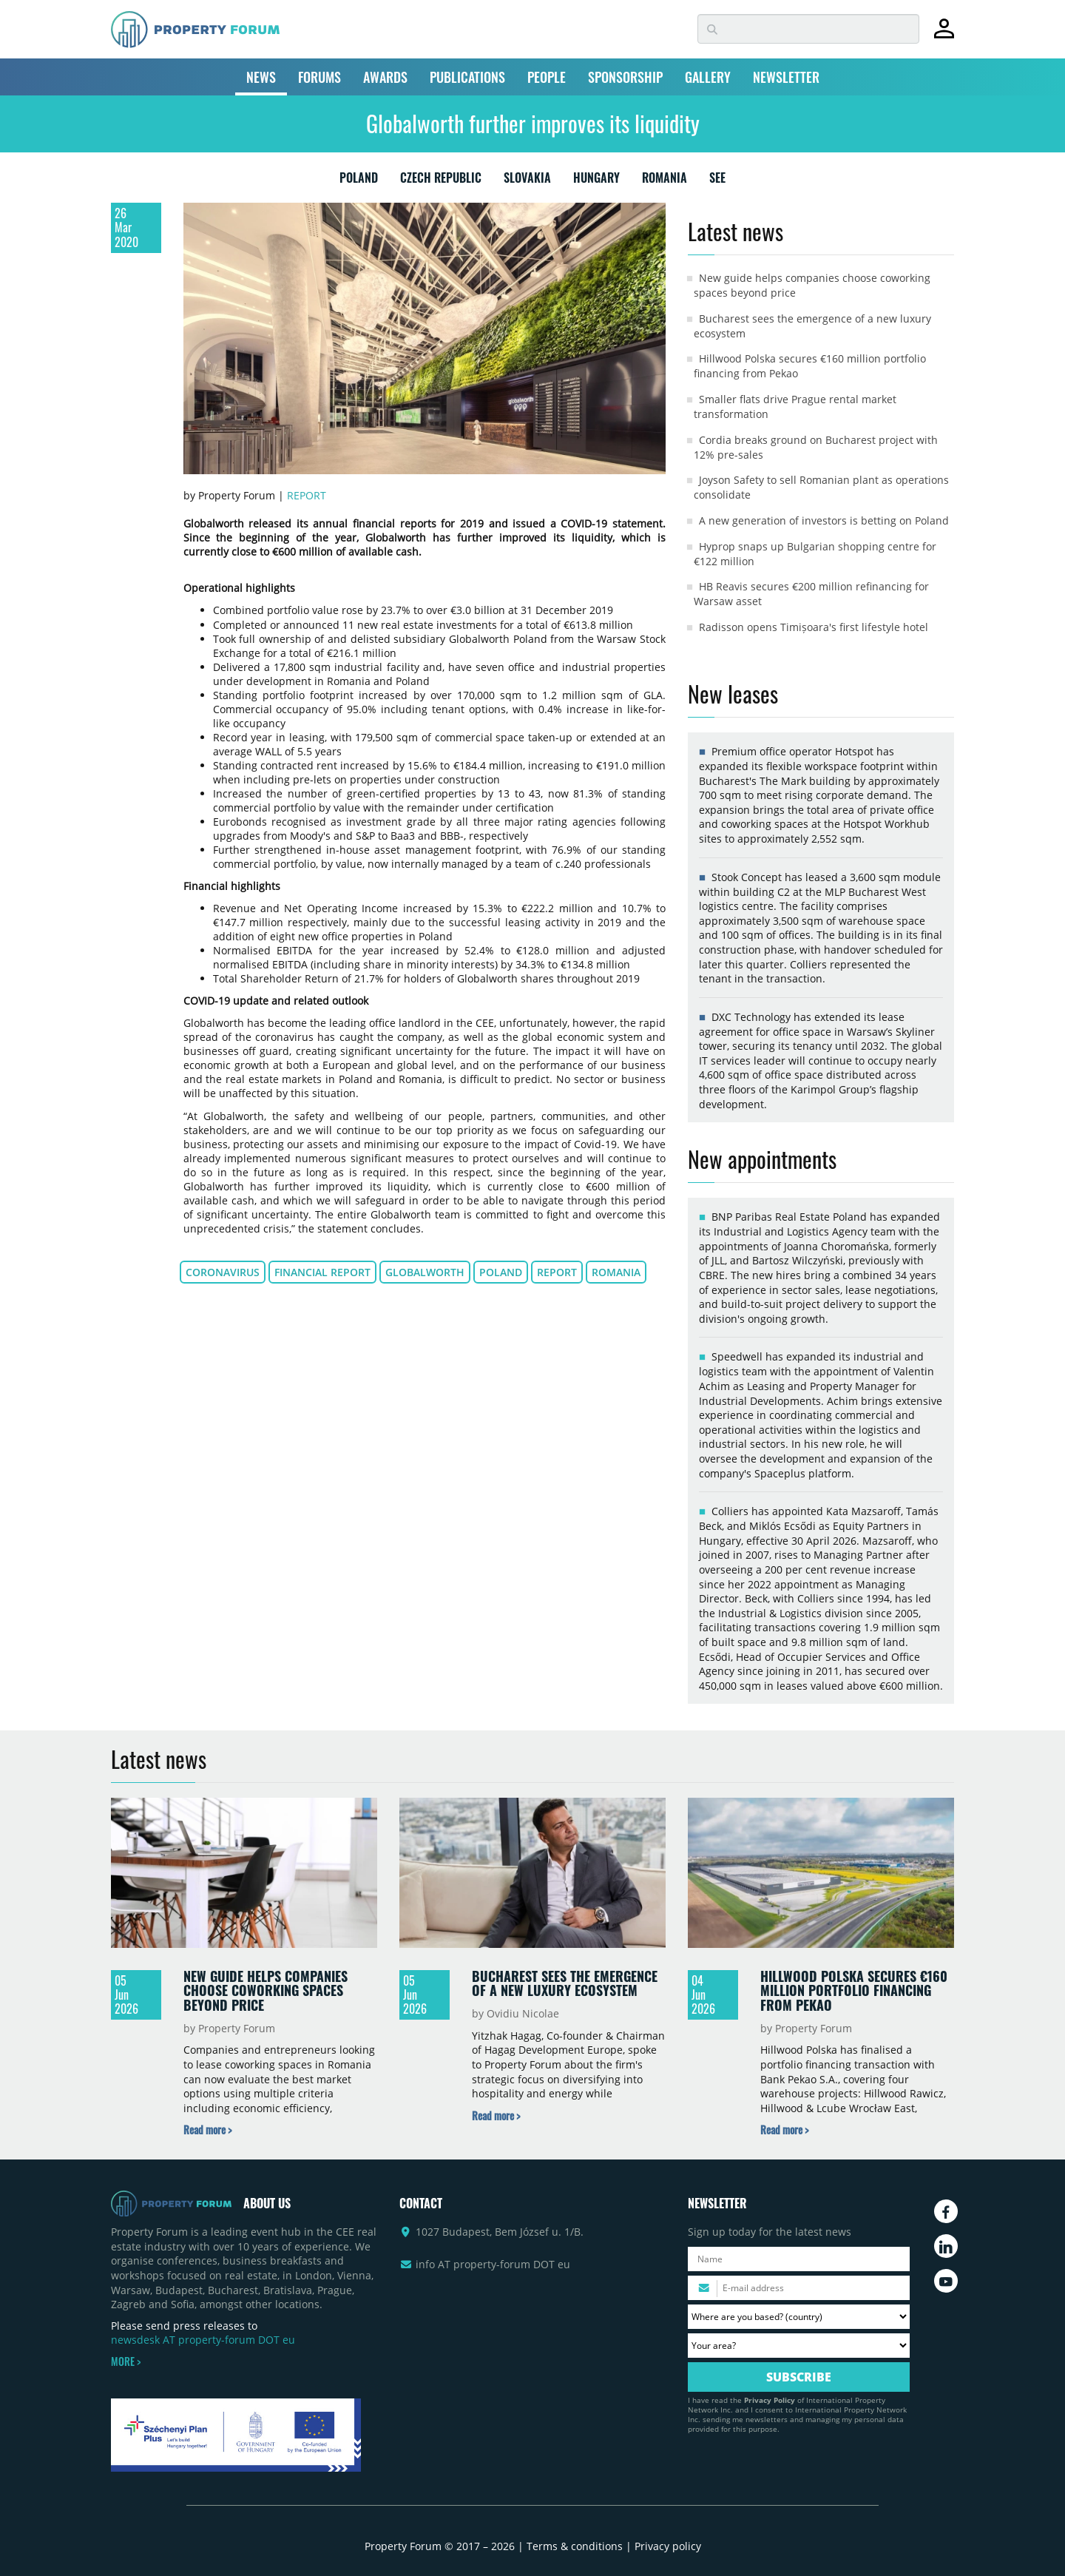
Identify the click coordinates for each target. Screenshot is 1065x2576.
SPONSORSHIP (625, 77)
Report (306, 495)
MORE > (126, 2361)
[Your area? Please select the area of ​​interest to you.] (799, 2345)
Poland (500, 1272)
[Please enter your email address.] (799, 2288)
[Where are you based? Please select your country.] (799, 2316)
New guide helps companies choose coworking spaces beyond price (265, 1990)
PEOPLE (546, 77)
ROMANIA (664, 180)
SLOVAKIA (527, 180)
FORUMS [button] (319, 77)
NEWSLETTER (786, 77)
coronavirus (223, 1272)
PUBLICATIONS (467, 77)
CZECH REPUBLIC (440, 180)
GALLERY (708, 77)
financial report (322, 1272)
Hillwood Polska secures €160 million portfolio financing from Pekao (853, 1990)
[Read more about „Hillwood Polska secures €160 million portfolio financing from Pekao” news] (784, 2129)
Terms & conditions (575, 2546)
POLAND (358, 180)
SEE (717, 180)
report (557, 1272)
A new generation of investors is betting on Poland (824, 520)
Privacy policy (668, 2546)
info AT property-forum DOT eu (493, 2264)
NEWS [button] (261, 77)
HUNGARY (596, 180)
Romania (616, 1272)
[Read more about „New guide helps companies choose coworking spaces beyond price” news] (207, 2129)
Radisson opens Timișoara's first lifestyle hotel (813, 627)
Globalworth (424, 1272)
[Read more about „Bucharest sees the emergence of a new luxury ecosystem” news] (496, 2115)
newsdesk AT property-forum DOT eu (203, 2340)
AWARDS (385, 77)
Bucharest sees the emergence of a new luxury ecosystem (564, 1983)
